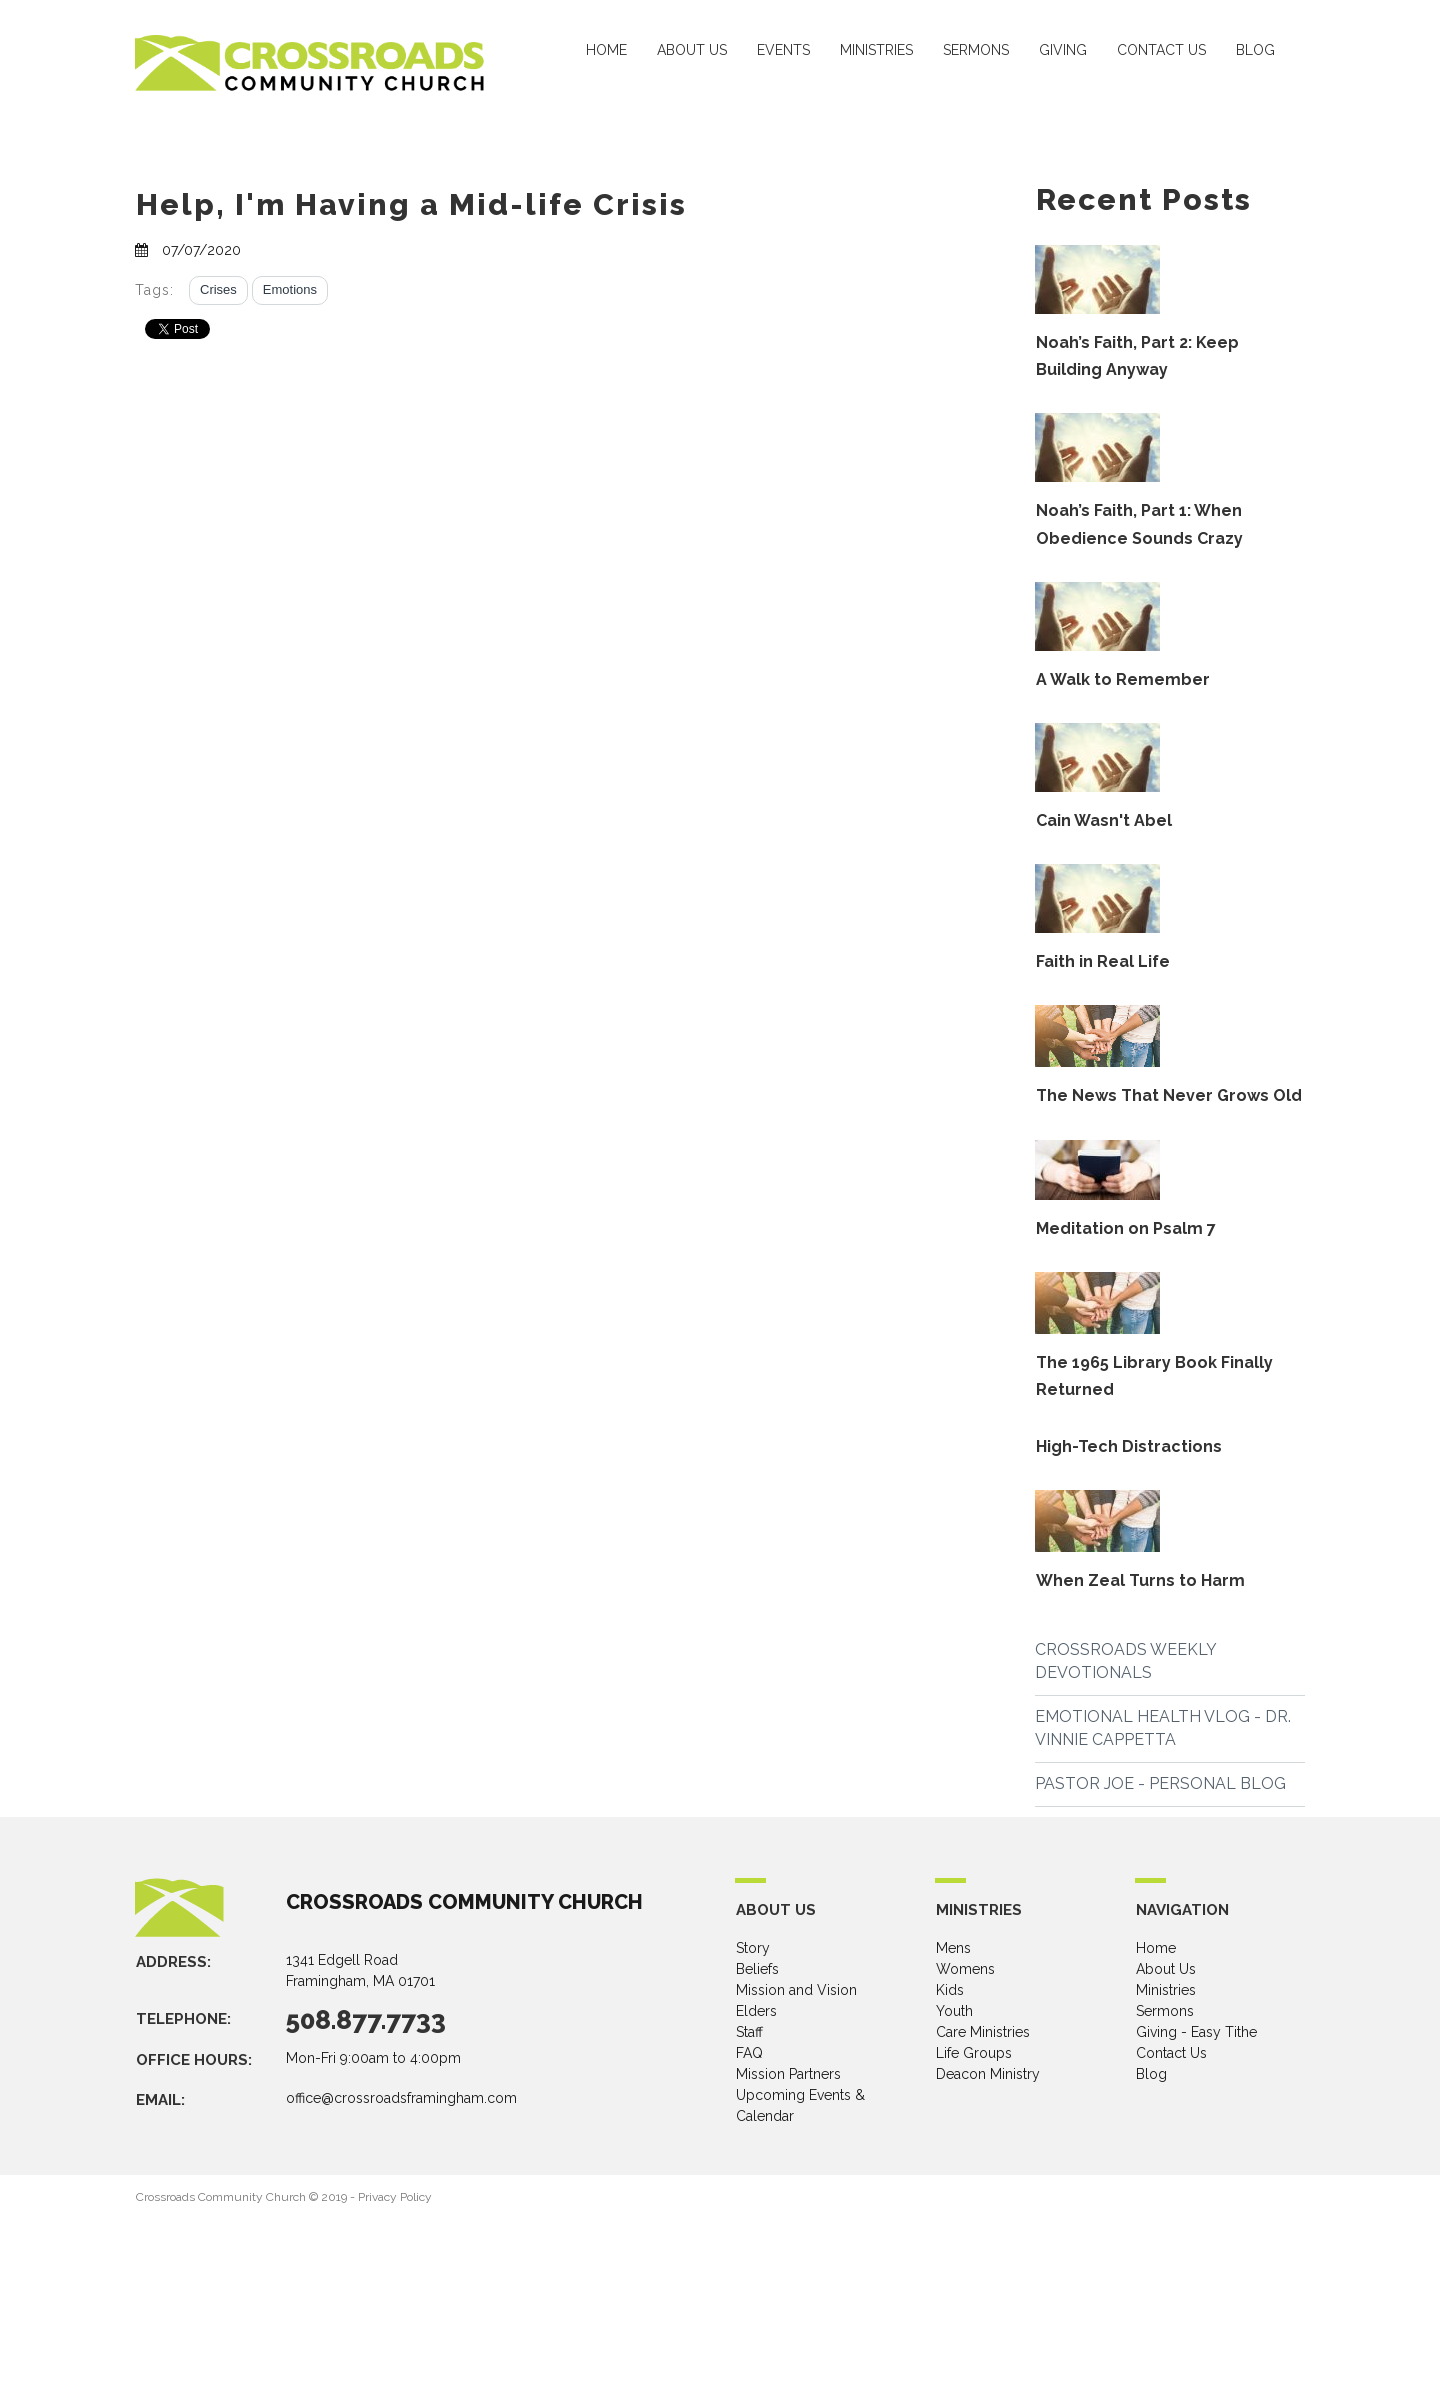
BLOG (1255, 50)
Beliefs (757, 1969)
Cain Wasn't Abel (1104, 820)
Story (753, 1948)
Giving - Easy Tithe (1196, 2032)
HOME (606, 50)
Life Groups (974, 2053)
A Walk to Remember (1123, 679)
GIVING (1063, 50)
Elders (756, 2011)
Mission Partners (788, 2074)
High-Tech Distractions (1129, 1446)
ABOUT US (692, 50)
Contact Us (1171, 2053)
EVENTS (783, 50)
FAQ (749, 2053)
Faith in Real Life (1103, 961)
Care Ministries (983, 2032)
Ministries (1166, 1990)
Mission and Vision (796, 1990)
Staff (749, 2032)
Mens (953, 1948)
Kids (950, 1990)
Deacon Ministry (988, 2074)
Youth (954, 2011)
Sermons (1165, 2011)
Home (1156, 1948)
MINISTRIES (876, 50)
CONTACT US (1161, 50)
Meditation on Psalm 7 (1126, 1228)
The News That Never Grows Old (1169, 1095)
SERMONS (976, 50)
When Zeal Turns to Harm (1140, 1580)
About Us (1166, 1969)
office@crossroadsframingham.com (401, 2098)
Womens (965, 1969)
